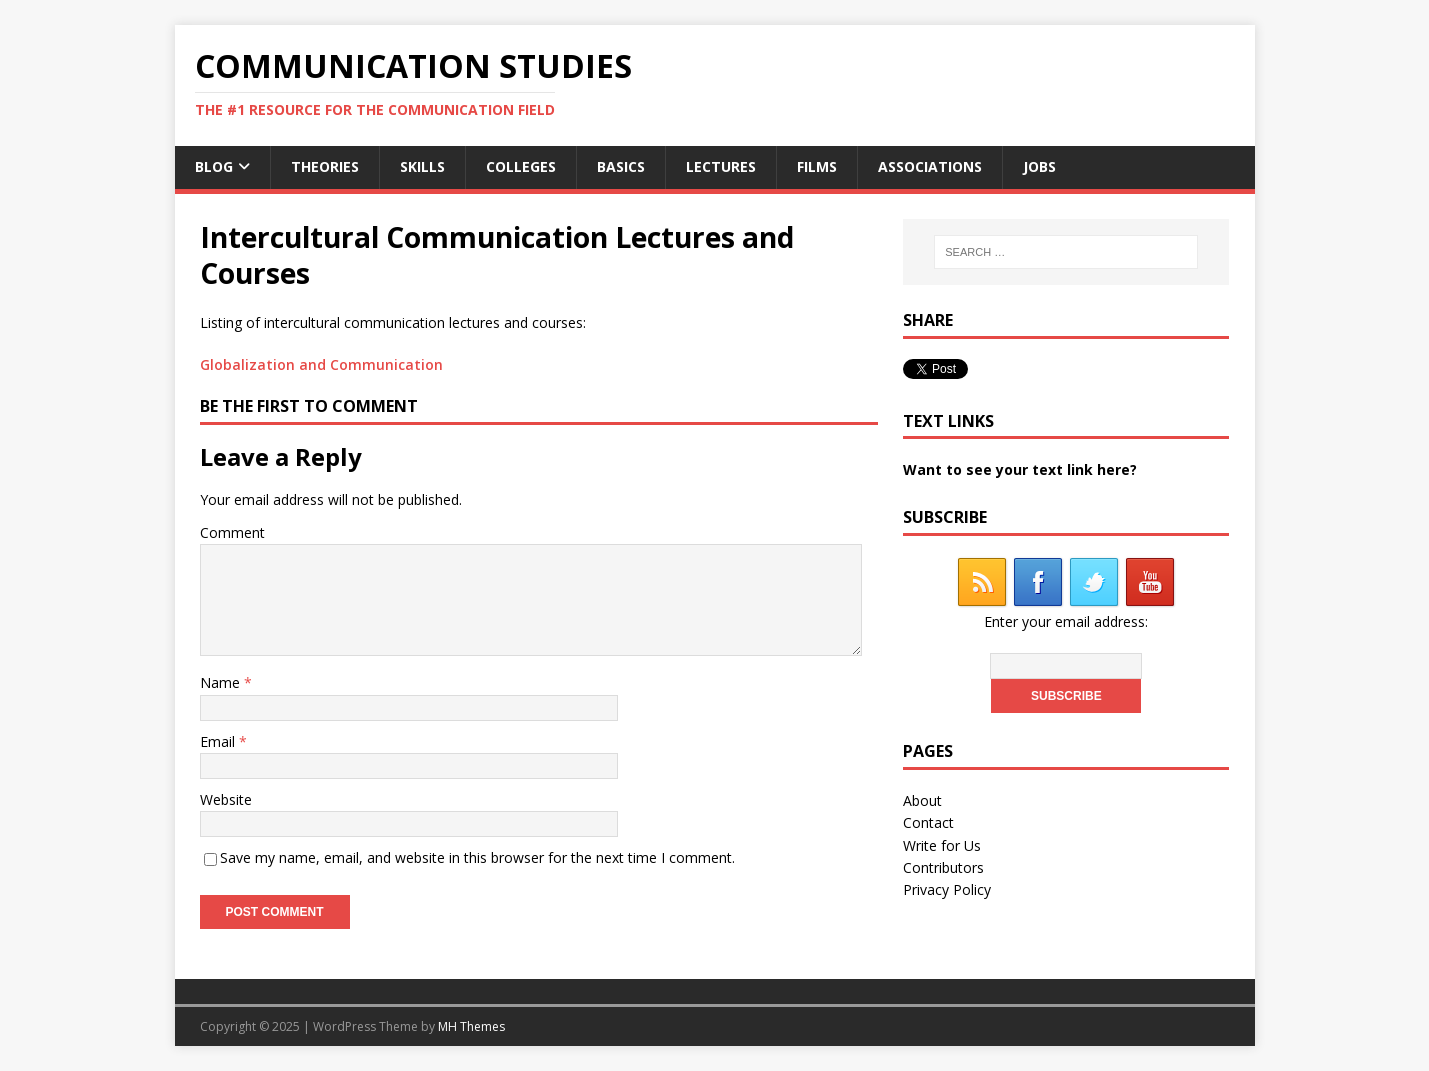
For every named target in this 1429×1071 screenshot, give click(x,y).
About (922, 800)
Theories (325, 166)
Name (222, 682)
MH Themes (471, 1026)
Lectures (721, 166)
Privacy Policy (947, 889)
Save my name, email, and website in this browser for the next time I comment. (477, 857)
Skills (422, 166)
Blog (214, 166)
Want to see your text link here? (1020, 469)
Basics (621, 166)
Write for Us (942, 845)
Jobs (1039, 166)
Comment (232, 532)
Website (226, 799)
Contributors (943, 867)
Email (219, 741)
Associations (930, 166)
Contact (928, 822)
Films (817, 166)
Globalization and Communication (321, 364)
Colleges (521, 166)
